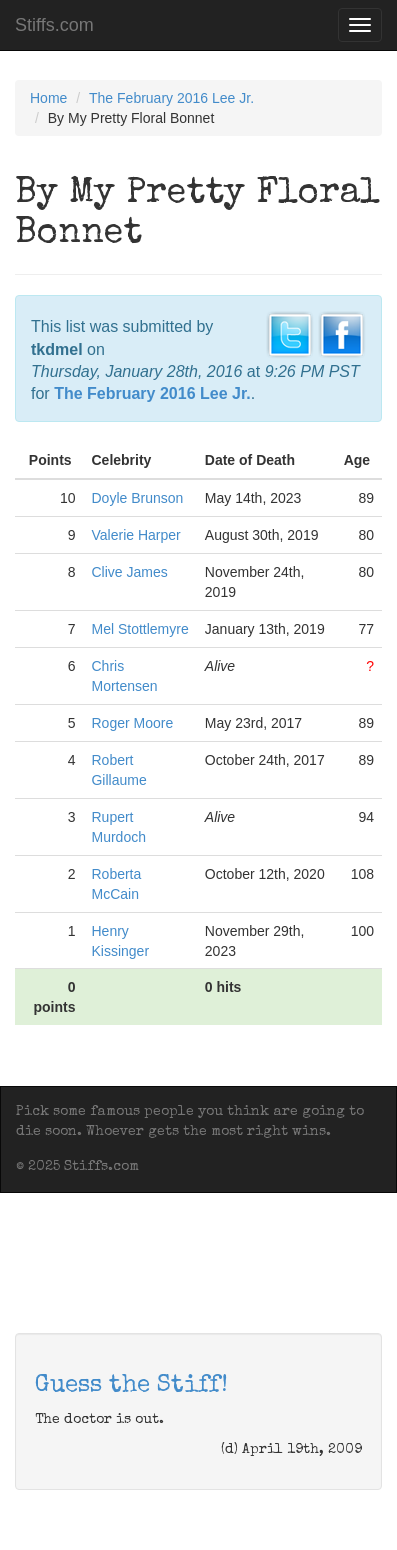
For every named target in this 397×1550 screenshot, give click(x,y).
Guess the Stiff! (131, 1386)
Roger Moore (132, 723)
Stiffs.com (54, 25)
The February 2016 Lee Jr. (171, 98)
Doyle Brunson (137, 498)
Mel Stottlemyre (139, 629)
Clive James (129, 572)
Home (48, 98)
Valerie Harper (135, 535)
